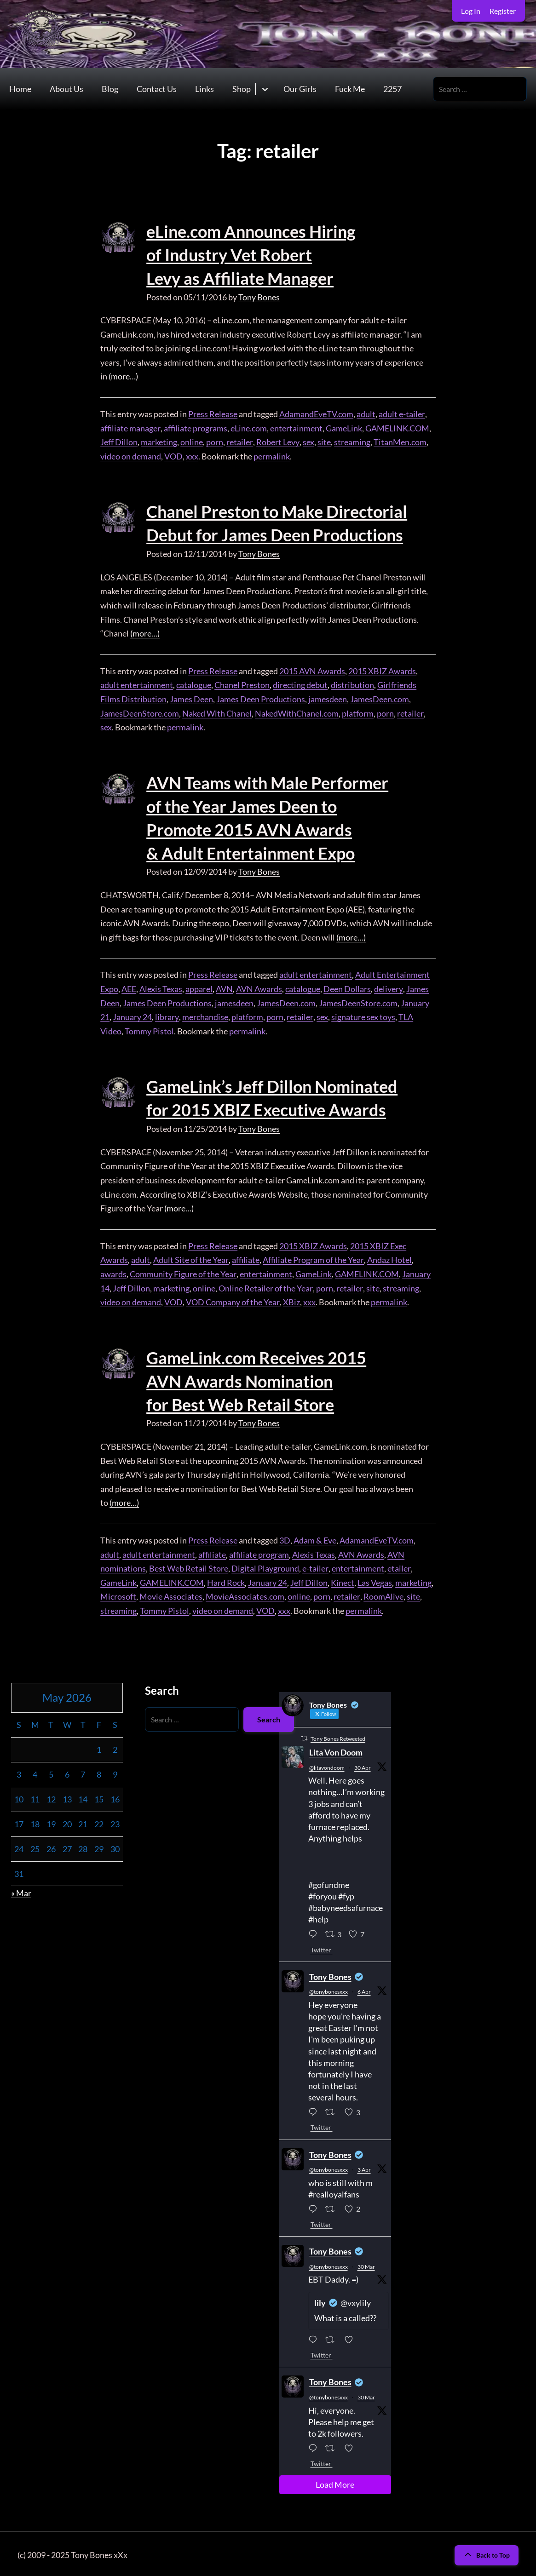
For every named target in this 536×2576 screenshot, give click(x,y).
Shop (241, 89)
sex (307, 441)
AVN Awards (259, 987)
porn (214, 441)
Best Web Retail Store (188, 1565)
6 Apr (364, 1988)
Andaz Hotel (388, 1257)
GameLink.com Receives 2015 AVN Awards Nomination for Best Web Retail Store (256, 1378)
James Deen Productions (260, 698)
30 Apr (362, 1764)
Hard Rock (226, 1579)
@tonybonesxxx (328, 1988)
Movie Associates (170, 1593)
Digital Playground (265, 1565)
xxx (191, 455)
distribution (352, 684)
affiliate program (259, 1551)
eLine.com (248, 427)
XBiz (290, 1300)
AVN (224, 987)
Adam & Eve (314, 1537)
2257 (392, 89)
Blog (110, 89)
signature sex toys (362, 1015)
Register (503, 10)
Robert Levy (277, 441)
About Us (66, 89)
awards (113, 1271)
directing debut (300, 684)
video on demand (130, 455)
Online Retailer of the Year (265, 1285)
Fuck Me (350, 89)
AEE (128, 987)
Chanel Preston (242, 684)
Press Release (212, 413)
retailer (239, 441)
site (323, 441)
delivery (388, 987)
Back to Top (486, 2552)
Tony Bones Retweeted (338, 1735)
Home (20, 89)
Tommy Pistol (149, 1029)
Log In (470, 10)
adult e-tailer (402, 413)
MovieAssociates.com (245, 1593)
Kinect (342, 1579)
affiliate (245, 1257)
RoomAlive (383, 1593)
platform (358, 712)
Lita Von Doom (336, 1749)
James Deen (191, 698)
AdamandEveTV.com (316, 413)
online (191, 441)
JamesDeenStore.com (139, 712)
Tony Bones (259, 296)
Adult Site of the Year (190, 1257)
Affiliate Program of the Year (312, 1257)
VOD (173, 455)
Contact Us (157, 89)
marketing (159, 441)
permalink (271, 455)
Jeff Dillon (119, 441)
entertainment (296, 427)
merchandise (205, 1015)
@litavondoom (327, 1764)
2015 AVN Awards (312, 670)
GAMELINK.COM (397, 427)
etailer (398, 1565)
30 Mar (366, 2263)
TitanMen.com (399, 441)
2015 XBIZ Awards (382, 670)
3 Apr (364, 2166)
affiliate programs (195, 427)
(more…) (123, 376)
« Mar (21, 1890)
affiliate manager (130, 427)
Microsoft (118, 1593)
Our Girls (300, 89)
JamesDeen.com (379, 698)
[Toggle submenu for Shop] (264, 89)
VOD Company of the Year (232, 1300)
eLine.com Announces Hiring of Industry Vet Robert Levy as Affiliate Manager (251, 254)
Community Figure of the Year (183, 1271)
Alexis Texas (160, 987)
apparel (199, 987)
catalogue (193, 684)
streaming (351, 441)
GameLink (343, 427)
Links (204, 89)
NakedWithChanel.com (297, 712)
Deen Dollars (347, 987)
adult (366, 413)
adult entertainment (136, 684)
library (167, 1015)
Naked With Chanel (217, 712)
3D (284, 1537)
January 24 (132, 1015)
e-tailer (315, 1565)
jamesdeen (327, 698)
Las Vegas (374, 1579)
